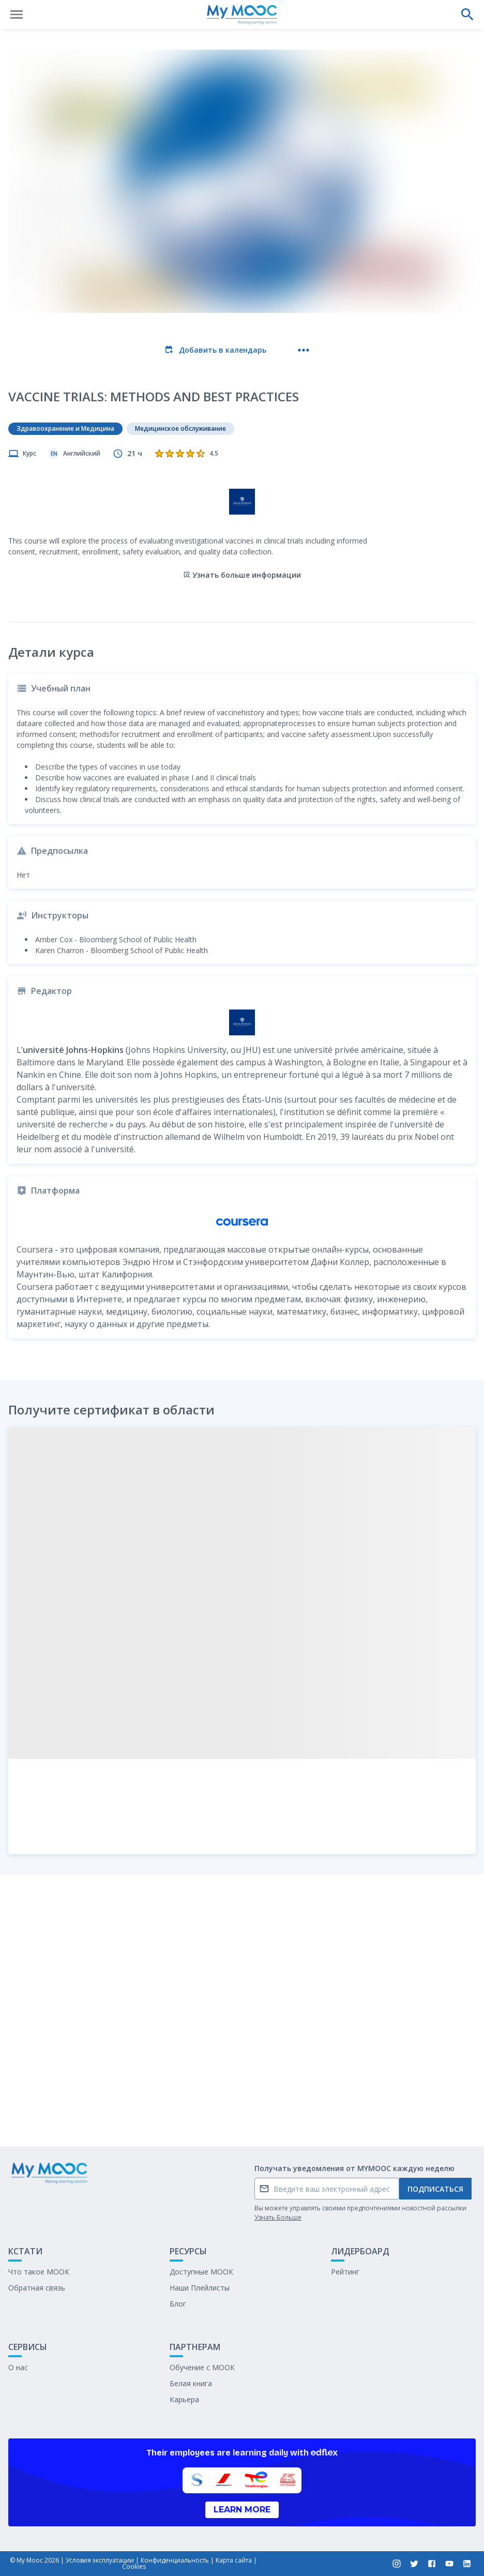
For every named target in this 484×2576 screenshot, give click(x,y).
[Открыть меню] (16, 14)
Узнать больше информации (242, 532)
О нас (18, 2367)
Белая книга (191, 2383)
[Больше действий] (303, 350)
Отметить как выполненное (242, 2111)
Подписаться (435, 2189)
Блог (178, 2304)
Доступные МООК (201, 2272)
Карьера (184, 2399)
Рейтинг (345, 2272)
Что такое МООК (38, 2272)
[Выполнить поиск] (467, 14)
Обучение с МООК (202, 2367)
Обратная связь (36, 2288)
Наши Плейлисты (200, 2288)
